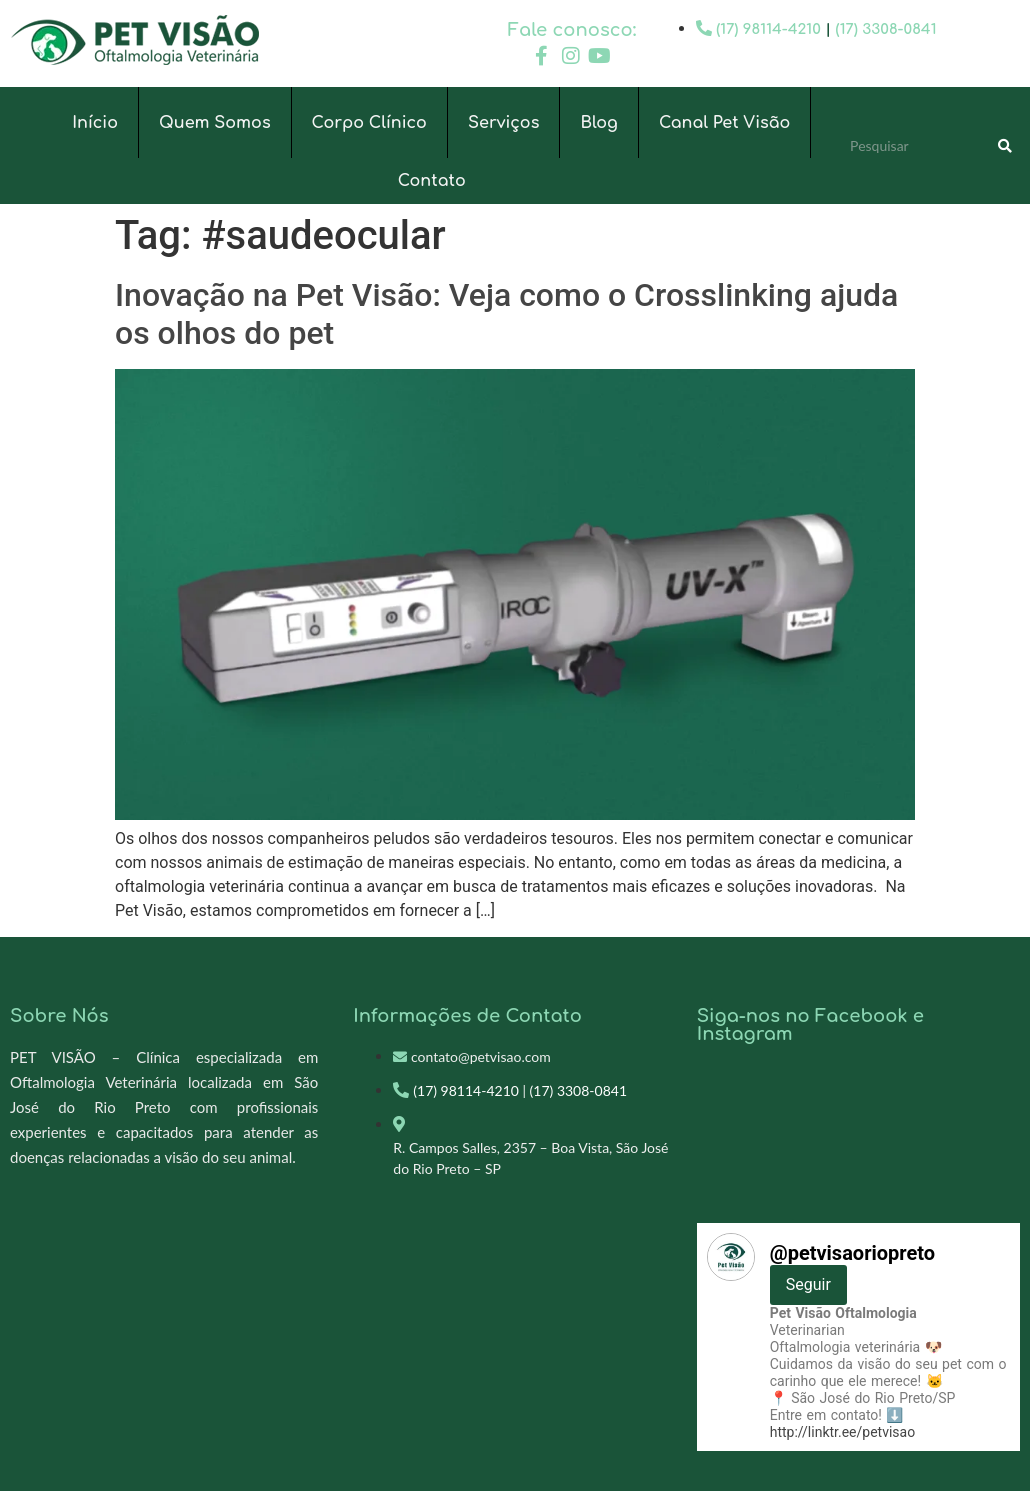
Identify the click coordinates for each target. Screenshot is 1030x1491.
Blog (599, 123)
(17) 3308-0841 (886, 29)
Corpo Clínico (369, 123)
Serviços (503, 123)
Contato (432, 181)
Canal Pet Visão (724, 123)
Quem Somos (215, 123)
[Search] (1005, 146)
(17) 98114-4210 (768, 29)
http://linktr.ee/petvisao (842, 1432)
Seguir (808, 1284)
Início (95, 123)
